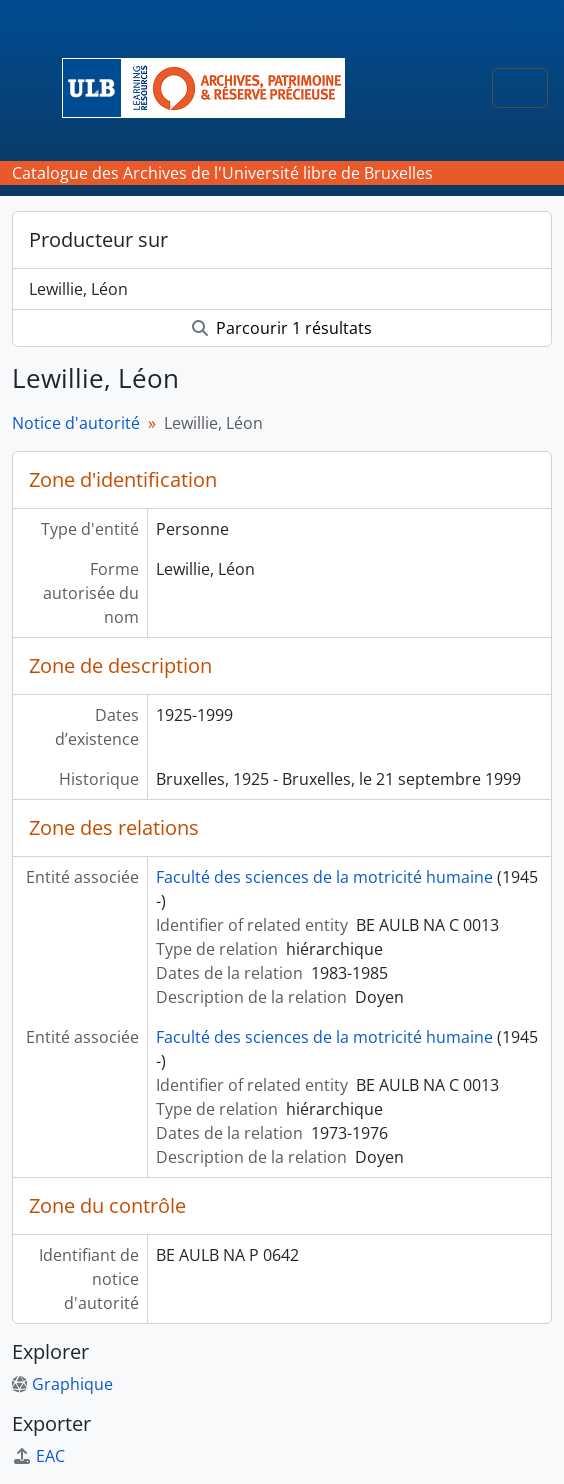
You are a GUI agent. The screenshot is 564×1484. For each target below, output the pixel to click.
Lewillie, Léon (78, 289)
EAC (38, 1456)
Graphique (62, 1384)
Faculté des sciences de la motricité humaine (324, 877)
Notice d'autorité (76, 423)
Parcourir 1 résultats (282, 328)
